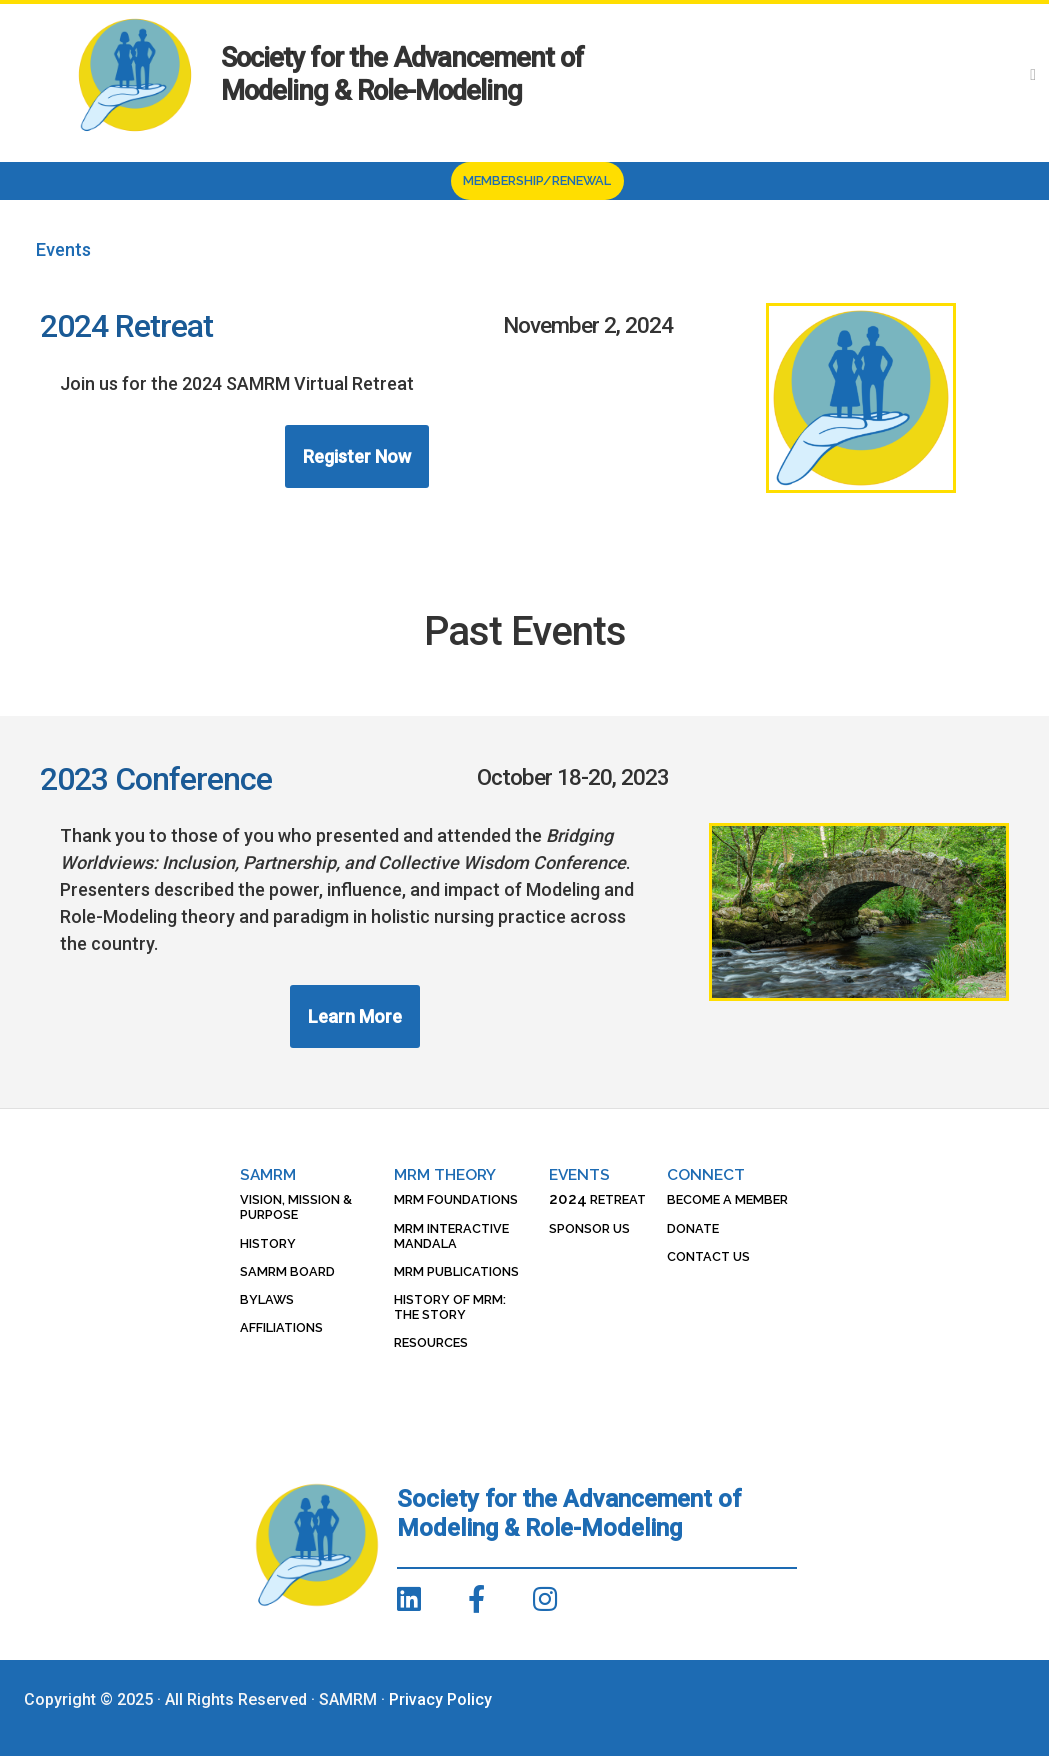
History (268, 1243)
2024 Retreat (126, 326)
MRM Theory (445, 1174)
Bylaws (267, 1299)
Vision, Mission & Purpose (296, 1207)
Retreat (597, 1199)
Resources (431, 1342)
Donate (693, 1228)
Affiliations (281, 1327)
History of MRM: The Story (450, 1307)
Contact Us (708, 1256)
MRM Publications (456, 1271)
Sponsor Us (589, 1228)
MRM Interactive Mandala (451, 1236)
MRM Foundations (456, 1199)
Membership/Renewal (537, 180)
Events (579, 1174)
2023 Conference (156, 779)
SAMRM (268, 1174)
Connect (706, 1174)
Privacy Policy (440, 1699)
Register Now (357, 456)
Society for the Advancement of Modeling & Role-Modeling (402, 74)
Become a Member (727, 1199)
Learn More (355, 1016)
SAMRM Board (287, 1271)
